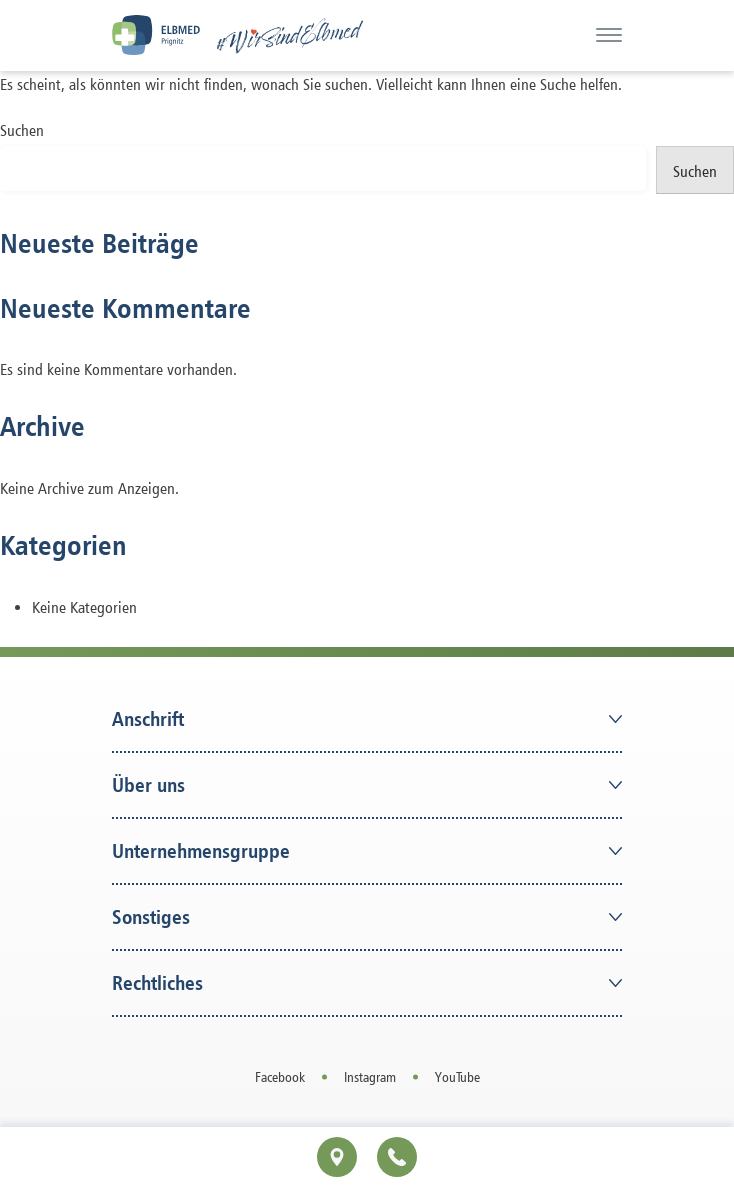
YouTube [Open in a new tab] (457, 1076)
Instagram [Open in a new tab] (370, 1076)
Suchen (22, 130)
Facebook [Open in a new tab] (280, 1076)
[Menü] (609, 35)
